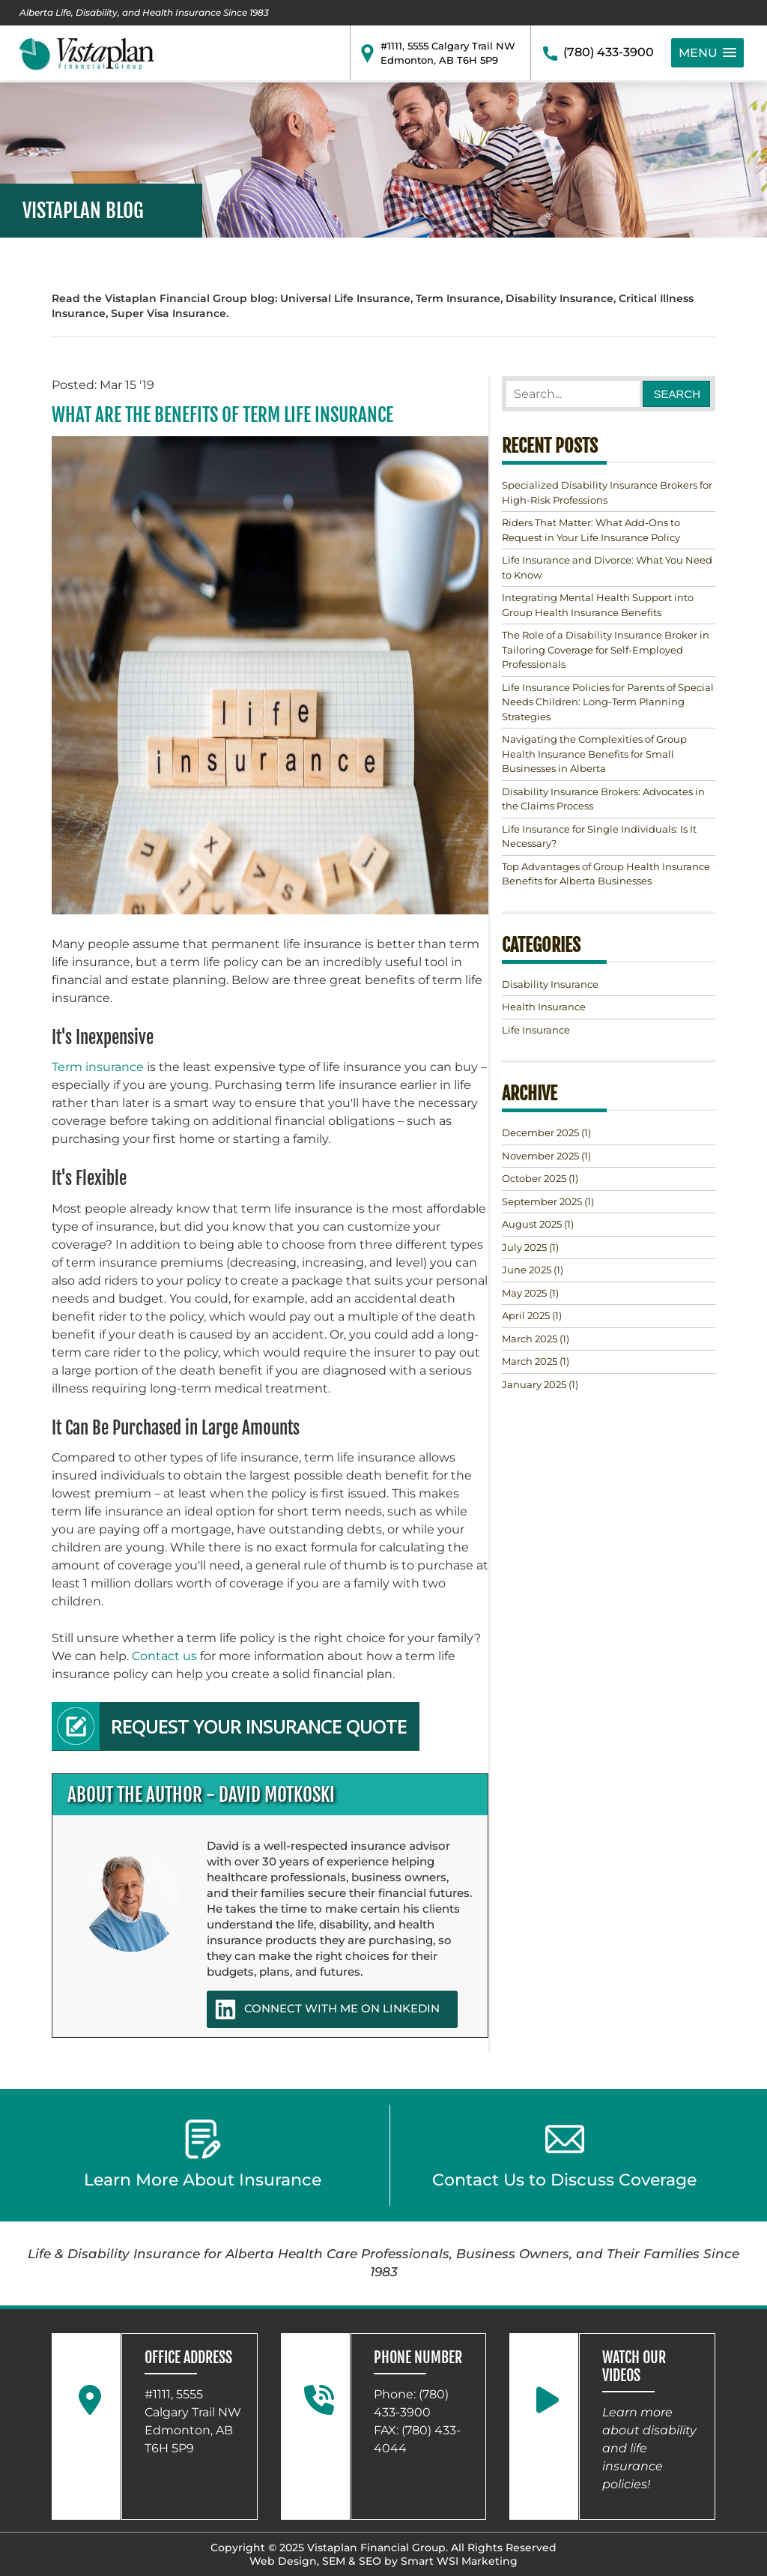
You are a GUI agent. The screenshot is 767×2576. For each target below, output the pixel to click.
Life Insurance (536, 1030)
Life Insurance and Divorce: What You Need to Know (607, 567)
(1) (546, 1132)
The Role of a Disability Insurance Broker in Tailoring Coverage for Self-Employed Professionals (605, 649)
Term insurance (98, 1067)
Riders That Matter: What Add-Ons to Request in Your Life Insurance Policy (591, 529)
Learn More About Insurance (202, 2155)
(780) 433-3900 (608, 52)
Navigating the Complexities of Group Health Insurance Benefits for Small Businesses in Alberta (594, 753)
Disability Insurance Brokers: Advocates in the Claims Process (603, 798)
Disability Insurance (550, 984)
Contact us (164, 1656)
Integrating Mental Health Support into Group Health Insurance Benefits (598, 604)
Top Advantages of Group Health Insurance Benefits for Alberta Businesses (606, 873)
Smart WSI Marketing (459, 2561)
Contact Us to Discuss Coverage (564, 2155)
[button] (707, 52)
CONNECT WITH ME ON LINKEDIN (327, 2009)
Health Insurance (544, 1007)
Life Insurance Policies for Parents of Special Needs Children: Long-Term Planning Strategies (608, 702)
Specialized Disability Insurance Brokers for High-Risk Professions (607, 492)
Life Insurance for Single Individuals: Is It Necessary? (599, 836)
